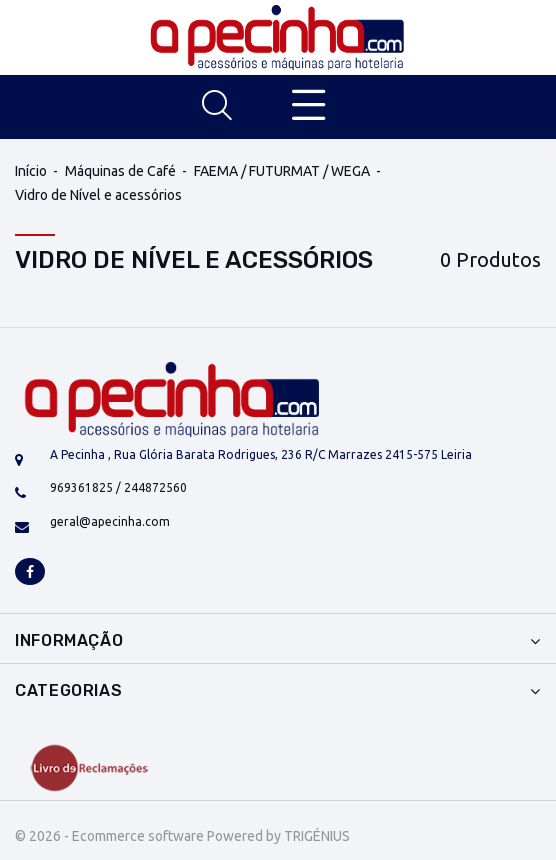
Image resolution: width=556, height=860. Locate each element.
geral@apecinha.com (110, 521)
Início (31, 171)
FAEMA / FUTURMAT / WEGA (282, 171)
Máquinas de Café (120, 171)
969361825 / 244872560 (118, 487)
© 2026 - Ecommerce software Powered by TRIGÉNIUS (182, 836)
